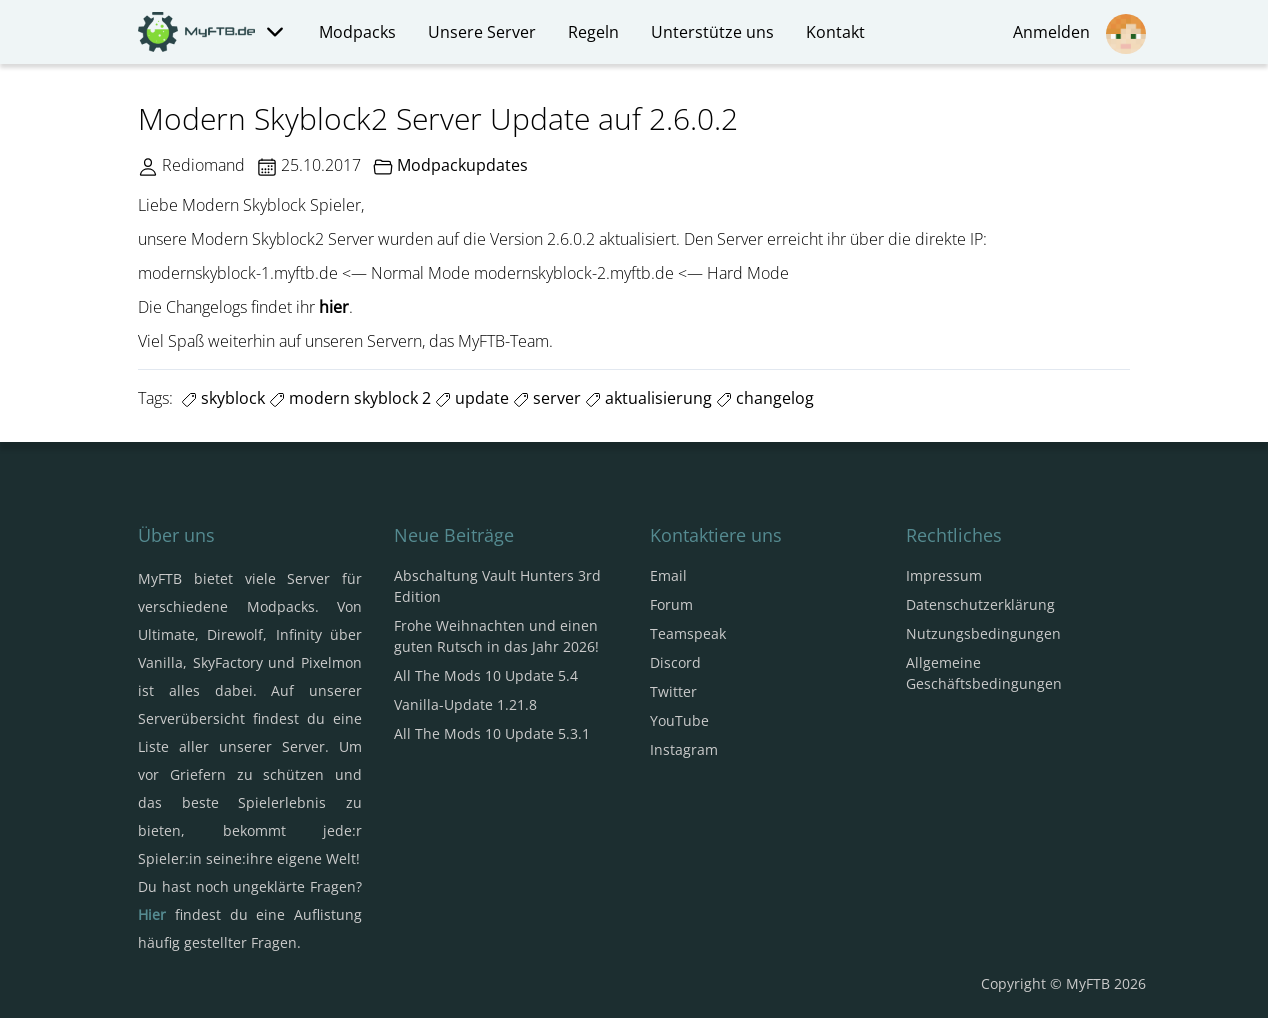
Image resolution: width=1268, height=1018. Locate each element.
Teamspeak (688, 633)
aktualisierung (648, 398)
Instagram (684, 749)
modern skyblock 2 (350, 398)
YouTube (679, 720)
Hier (152, 914)
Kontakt (835, 32)
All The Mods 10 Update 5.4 (486, 675)
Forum (671, 604)
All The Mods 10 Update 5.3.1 (492, 733)
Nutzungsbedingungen (983, 633)
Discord (675, 662)
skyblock (223, 398)
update (472, 398)
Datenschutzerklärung (980, 604)
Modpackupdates (462, 165)
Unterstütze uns (712, 32)
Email (668, 575)
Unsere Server (482, 32)
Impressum (944, 575)
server (547, 398)
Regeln (593, 32)
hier (334, 307)
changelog (765, 398)
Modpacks (357, 32)
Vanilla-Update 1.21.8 (465, 704)
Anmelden (1079, 34)
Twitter (673, 691)
